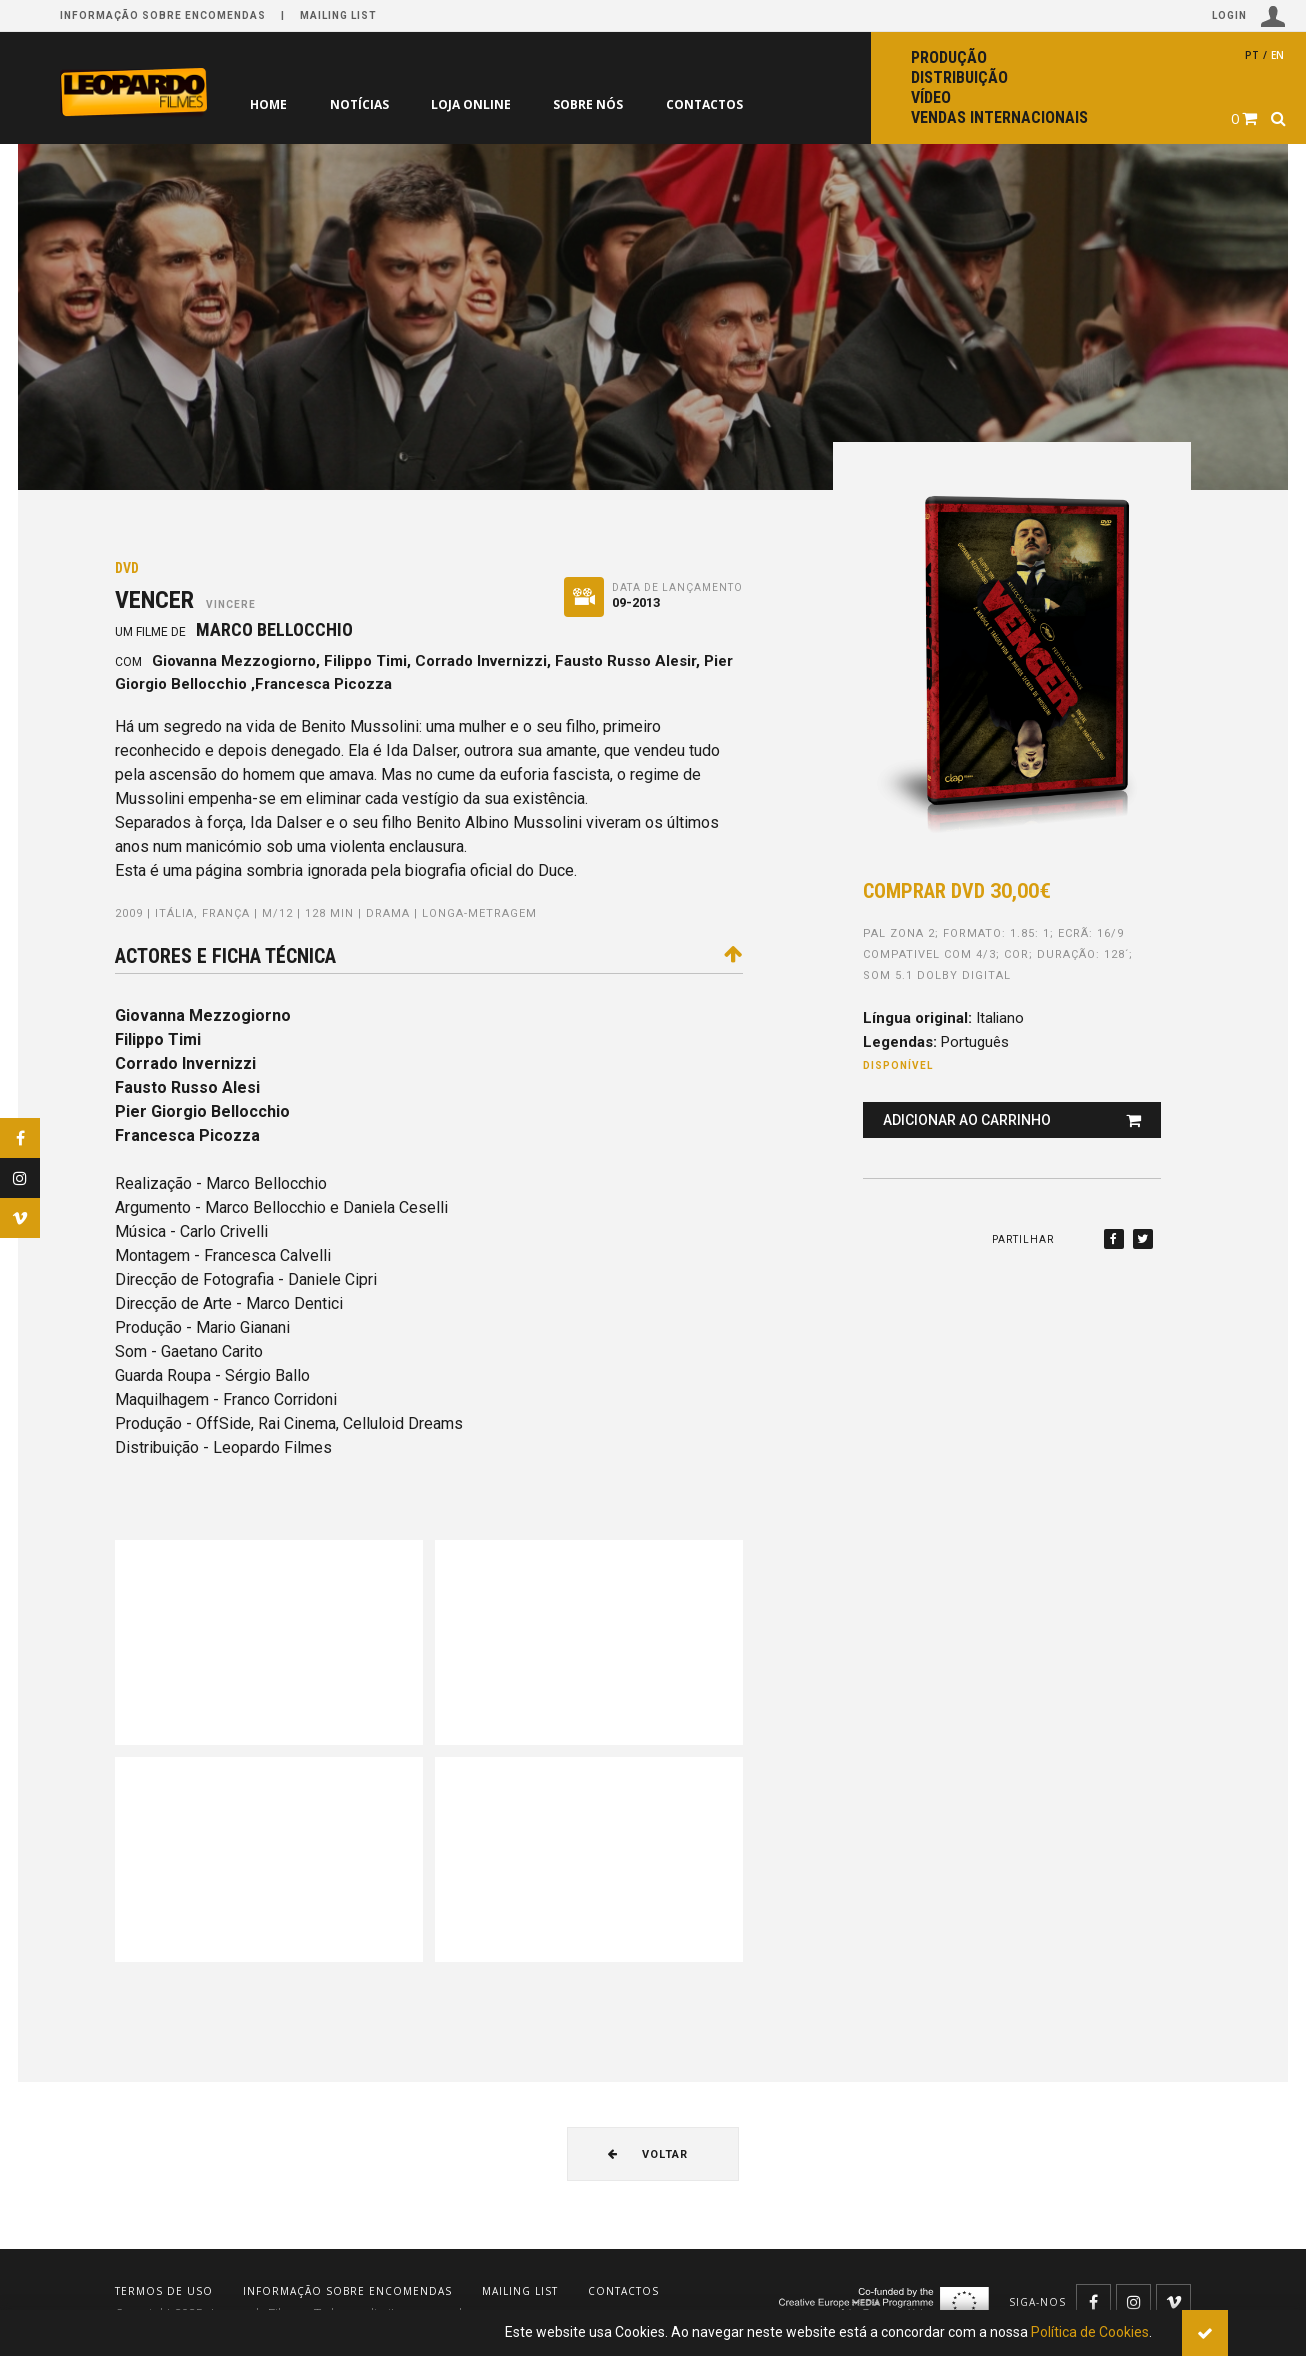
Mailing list (338, 15)
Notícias (359, 104)
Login (1249, 16)
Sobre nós (590, 104)
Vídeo (931, 97)
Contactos (706, 104)
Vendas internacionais (999, 117)
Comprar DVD (957, 891)
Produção (949, 57)
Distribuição (959, 77)
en (1277, 55)
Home (268, 104)
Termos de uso (164, 2291)
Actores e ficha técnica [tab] (429, 956)
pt (1252, 55)
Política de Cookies (1090, 2332)
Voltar (648, 2154)
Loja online (472, 104)
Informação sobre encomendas (163, 15)
